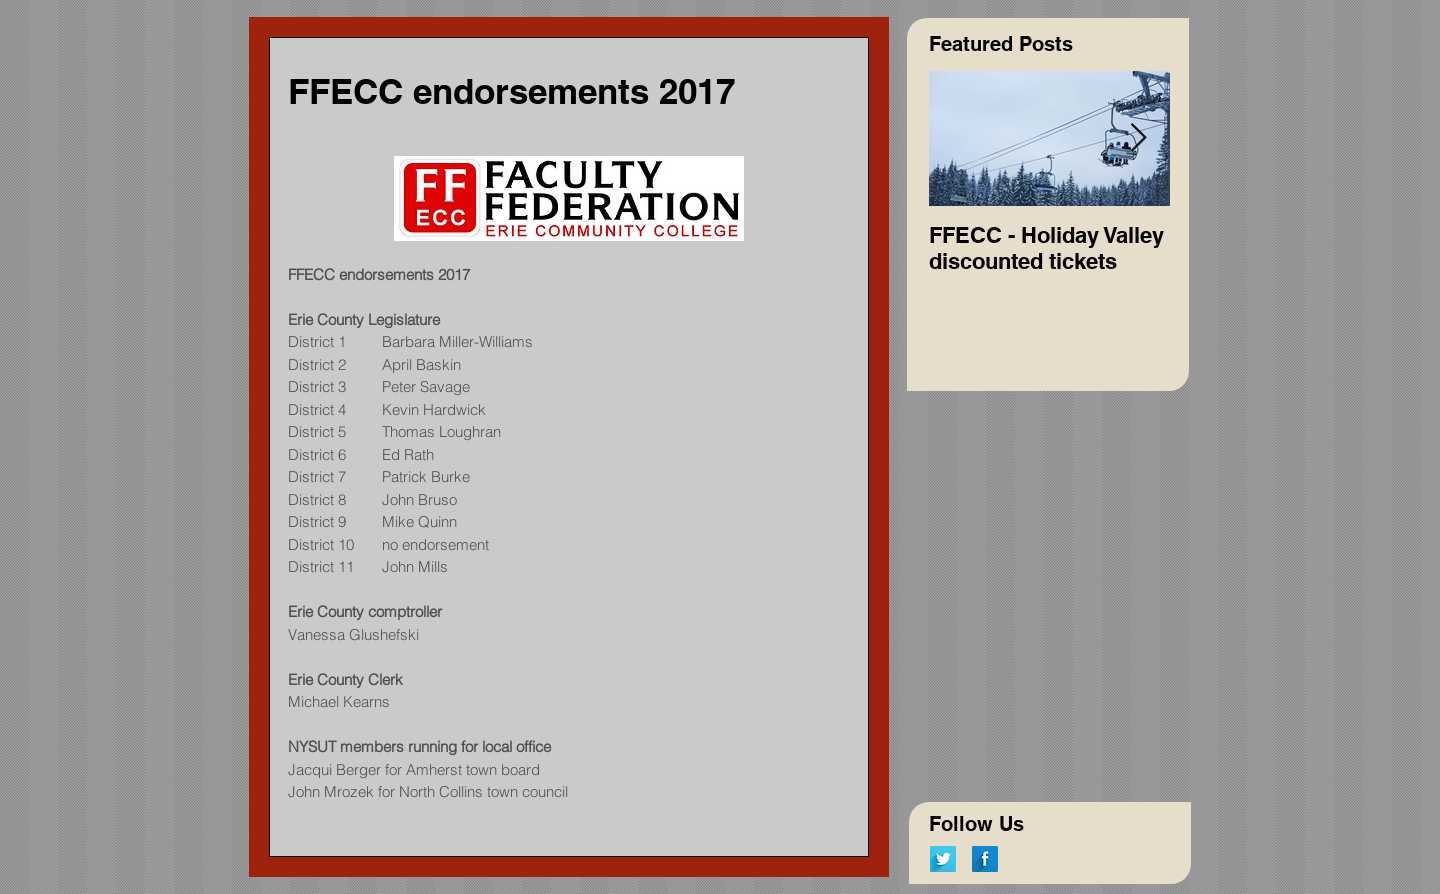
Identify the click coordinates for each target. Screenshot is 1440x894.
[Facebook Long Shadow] (985, 859)
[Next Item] (1138, 138)
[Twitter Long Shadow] (943, 859)
